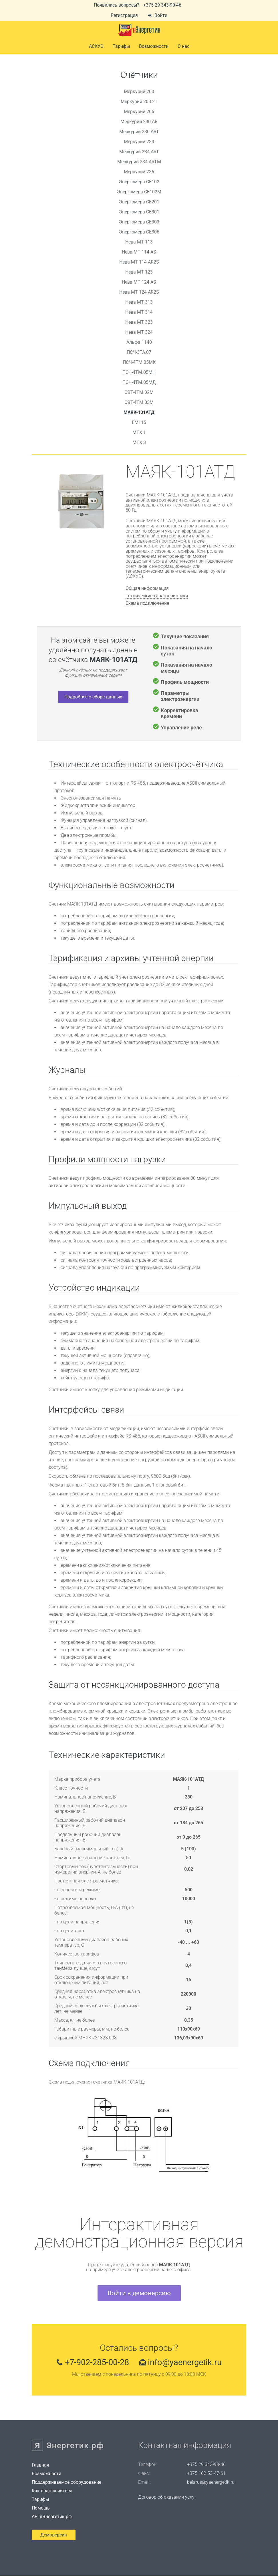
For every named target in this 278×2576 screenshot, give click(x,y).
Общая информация (147, 588)
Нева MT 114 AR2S (139, 262)
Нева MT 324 (139, 332)
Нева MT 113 (139, 242)
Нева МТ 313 (139, 302)
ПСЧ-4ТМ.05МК (139, 362)
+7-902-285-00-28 (95, 2362)
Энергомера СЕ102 (139, 181)
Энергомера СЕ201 (139, 202)
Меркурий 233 (139, 141)
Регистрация (124, 15)
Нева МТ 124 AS (139, 282)
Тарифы (40, 2499)
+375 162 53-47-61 (206, 2473)
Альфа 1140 (139, 342)
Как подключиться (52, 2491)
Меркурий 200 (139, 91)
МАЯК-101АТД (139, 412)
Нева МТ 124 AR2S (139, 292)
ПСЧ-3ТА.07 (139, 352)
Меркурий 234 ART (139, 151)
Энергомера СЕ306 (139, 232)
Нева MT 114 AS (139, 252)
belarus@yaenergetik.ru (211, 2482)
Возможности (153, 46)
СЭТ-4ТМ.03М (139, 402)
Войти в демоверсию (139, 2293)
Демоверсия (53, 2535)
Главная (40, 2465)
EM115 (139, 422)
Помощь (41, 2508)
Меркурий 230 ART (139, 131)
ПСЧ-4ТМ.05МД (139, 382)
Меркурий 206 (139, 111)
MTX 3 (139, 442)
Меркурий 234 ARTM (139, 161)
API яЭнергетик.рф (52, 2517)
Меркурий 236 (139, 171)
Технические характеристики (157, 595)
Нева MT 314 (139, 312)
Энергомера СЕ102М (139, 192)
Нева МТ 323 (139, 322)
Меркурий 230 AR (139, 121)
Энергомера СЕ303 (139, 222)
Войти (157, 15)
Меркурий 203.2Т (139, 101)
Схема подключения (147, 603)
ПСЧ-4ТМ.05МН (139, 372)
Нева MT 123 (139, 272)
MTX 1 (139, 432)
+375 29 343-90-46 (162, 5)
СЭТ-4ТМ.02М (139, 392)
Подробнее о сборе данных (93, 697)
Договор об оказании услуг (167, 2496)
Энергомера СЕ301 (139, 212)
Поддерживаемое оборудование (66, 2482)
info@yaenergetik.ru (187, 2362)
